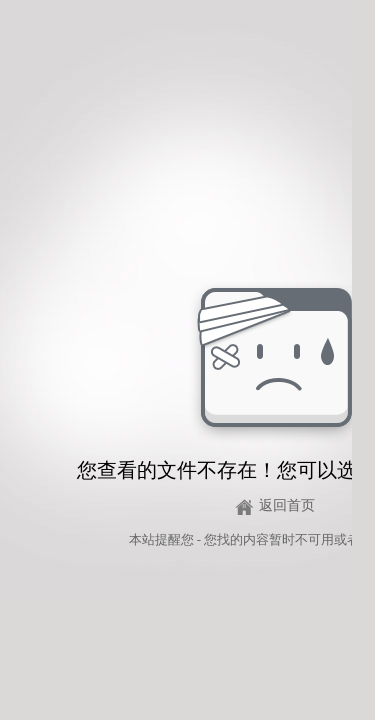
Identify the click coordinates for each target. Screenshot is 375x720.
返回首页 (287, 505)
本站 (142, 539)
